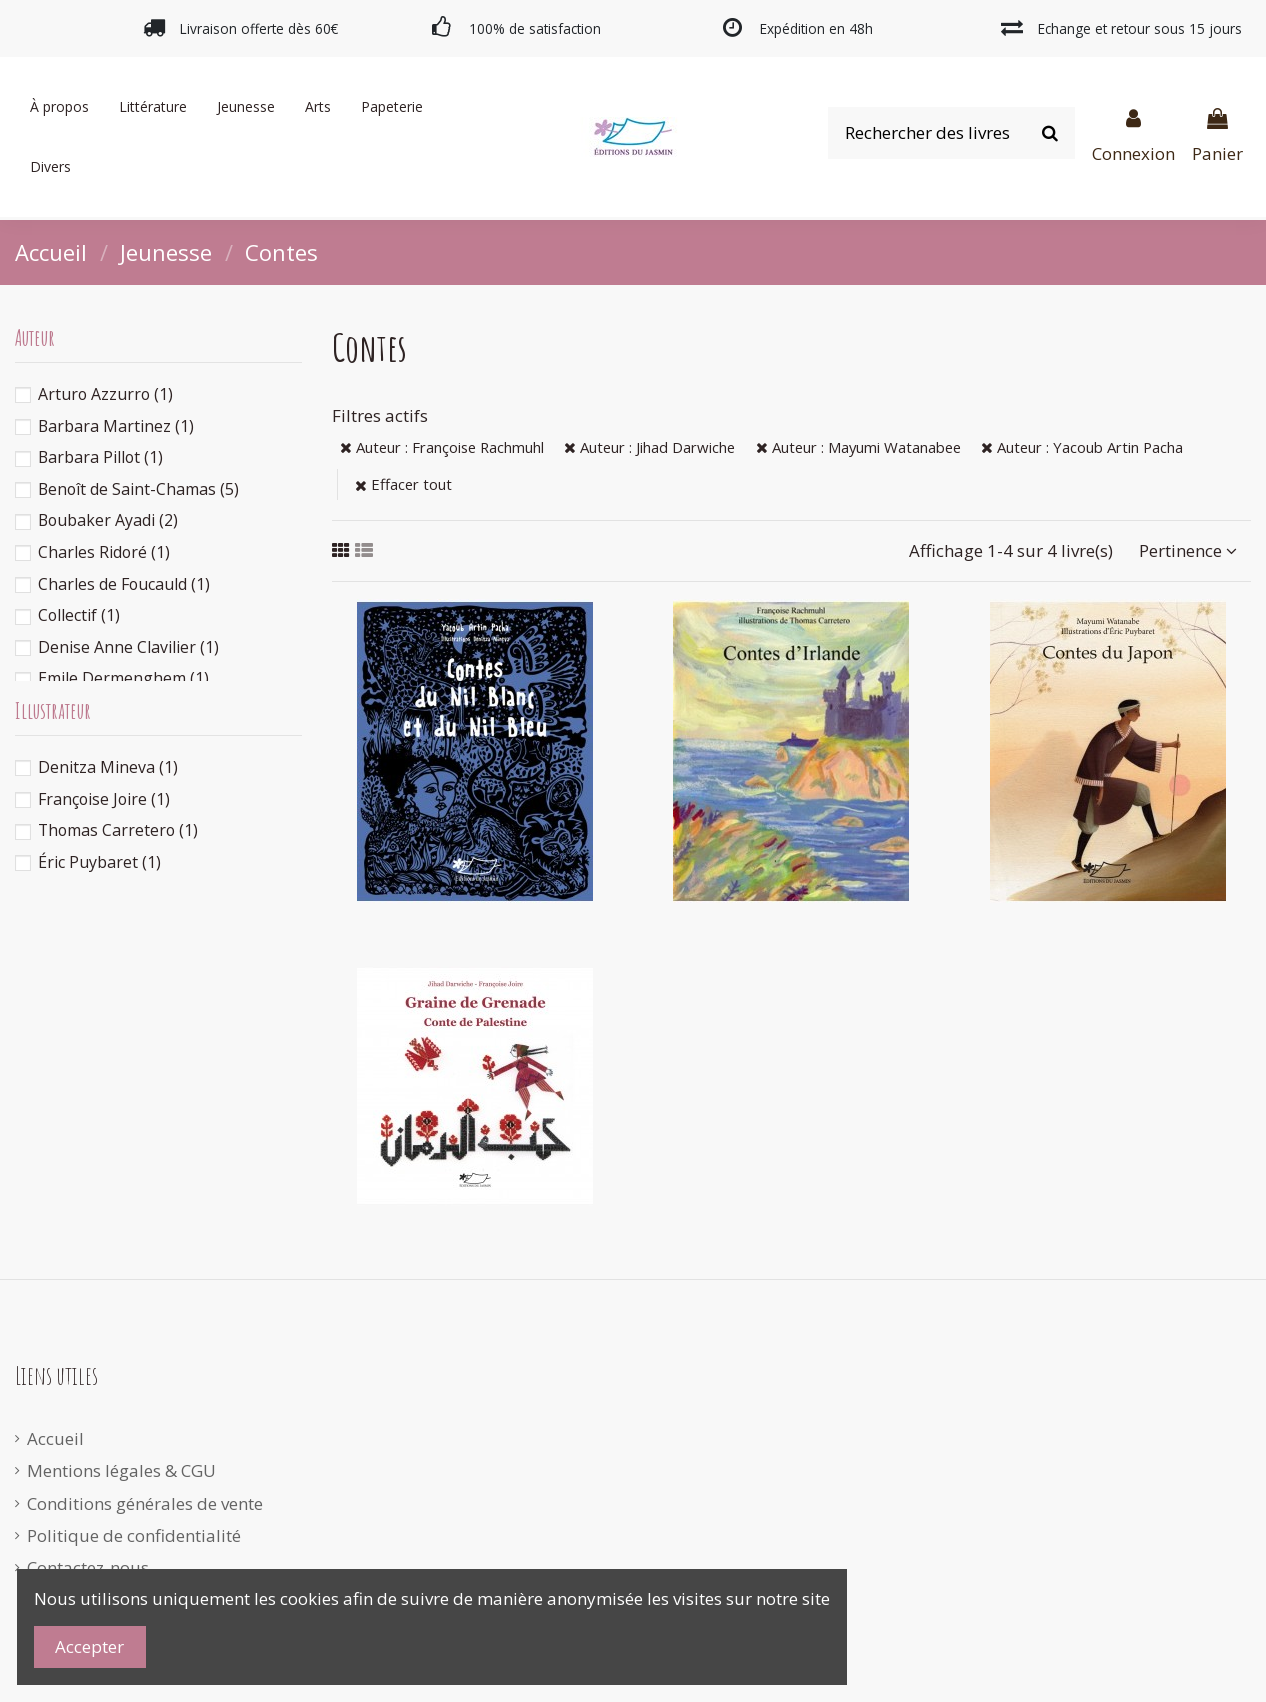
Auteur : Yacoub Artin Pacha (1082, 447)
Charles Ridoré (104, 552)
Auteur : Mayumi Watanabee (858, 447)
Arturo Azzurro (105, 394)
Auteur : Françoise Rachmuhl (442, 447)
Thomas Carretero (118, 830)
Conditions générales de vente (145, 1503)
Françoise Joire (104, 799)
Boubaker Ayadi (108, 520)
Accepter (89, 1646)
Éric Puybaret (99, 862)
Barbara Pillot (100, 457)
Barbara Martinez (116, 426)
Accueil (55, 1438)
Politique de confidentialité (134, 1535)
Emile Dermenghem (123, 678)
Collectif (79, 615)
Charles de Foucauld (124, 584)
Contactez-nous (88, 1567)
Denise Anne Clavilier (128, 647)
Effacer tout (403, 484)
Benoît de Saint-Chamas (138, 489)
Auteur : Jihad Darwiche (649, 447)
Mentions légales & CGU (121, 1470)
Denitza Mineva (108, 767)
